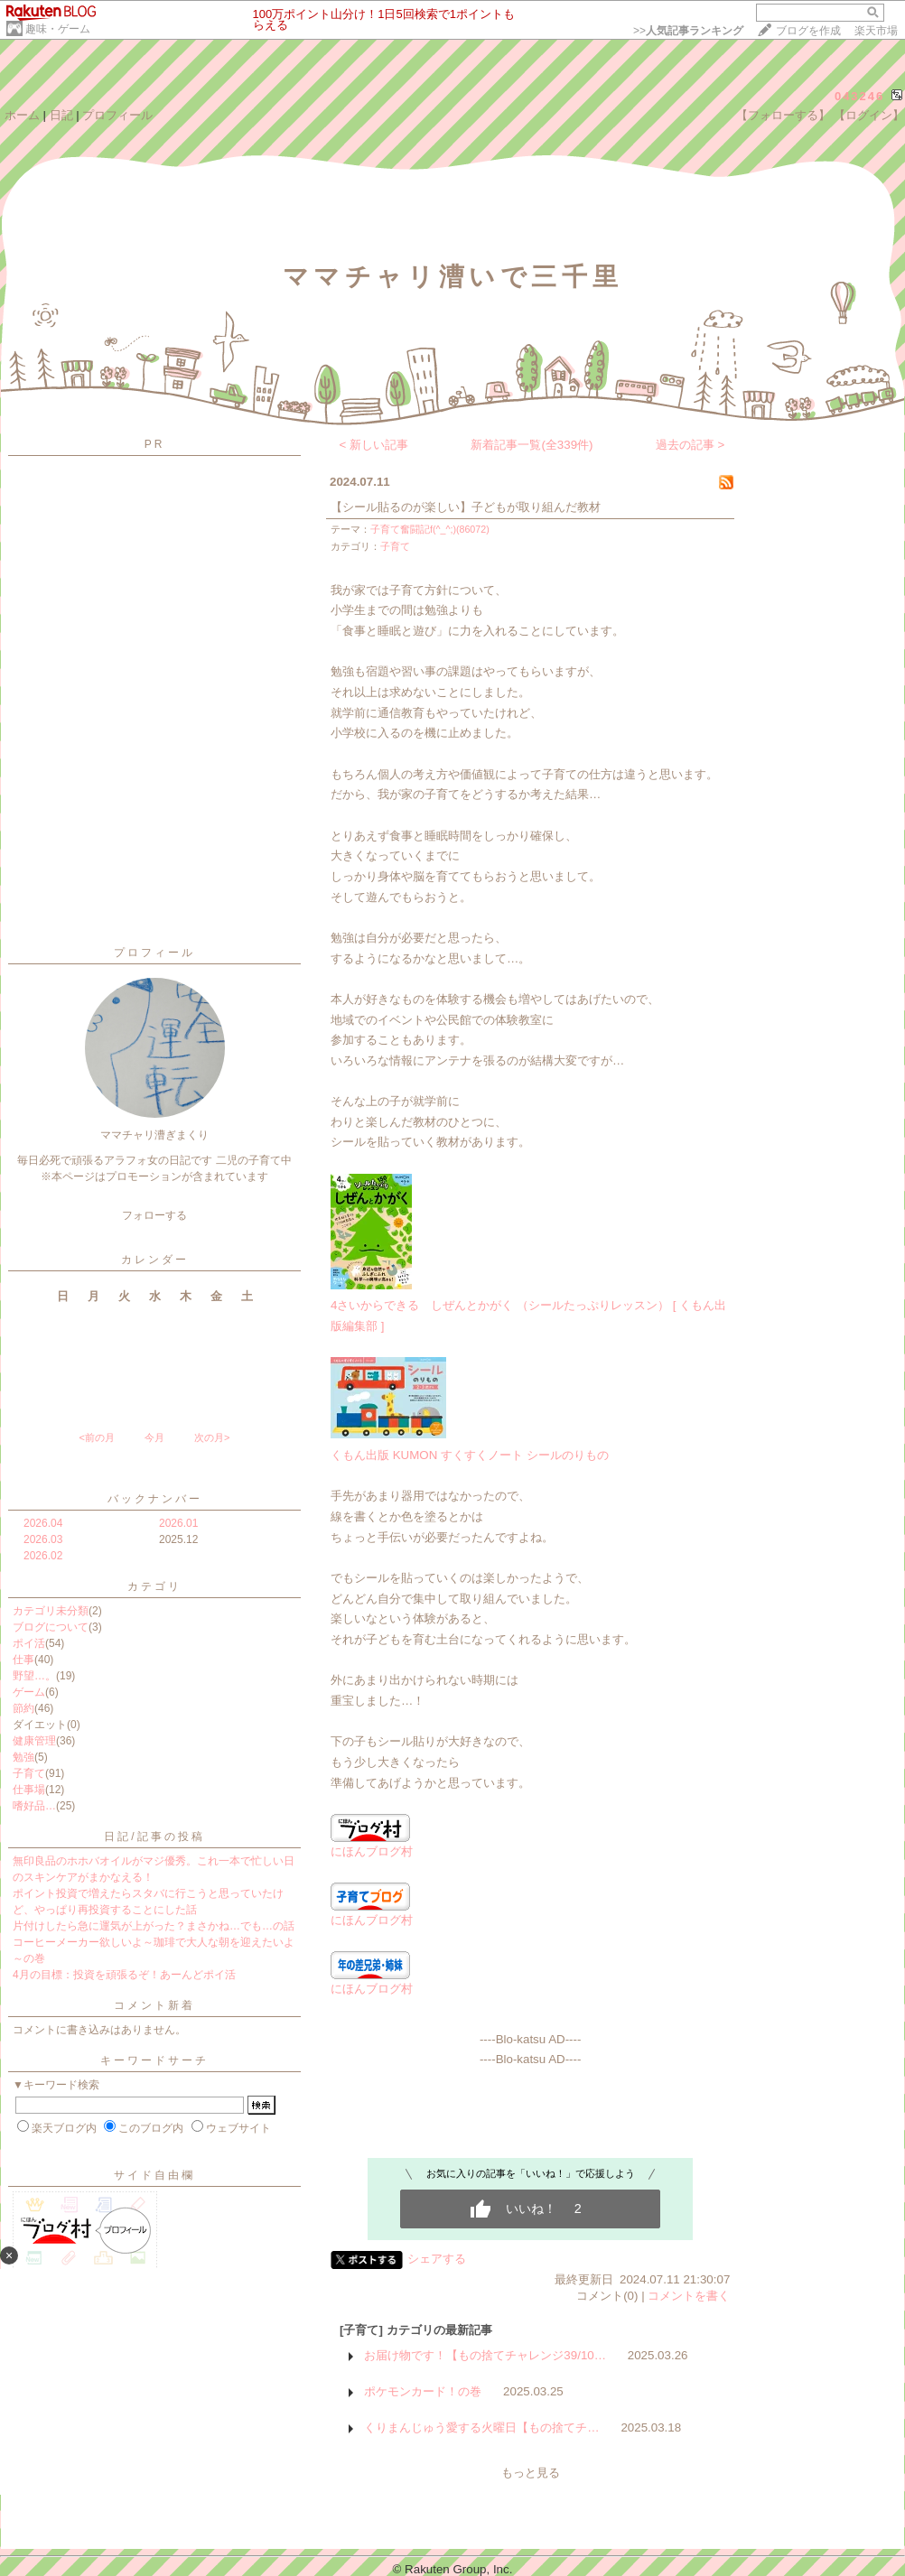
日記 (61, 115)
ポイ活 (29, 1643)
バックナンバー (154, 1499)
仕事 (23, 1659)
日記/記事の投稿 (154, 1836)
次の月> (211, 1437)
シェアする (436, 2258)
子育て (29, 1773)
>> (688, 30)
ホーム (22, 115)
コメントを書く (689, 2295)
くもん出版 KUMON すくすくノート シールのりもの (470, 1455)
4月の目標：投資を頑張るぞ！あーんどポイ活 (124, 1974)
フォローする (154, 1215)
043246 (859, 96)
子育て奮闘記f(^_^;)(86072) (430, 529)
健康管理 (34, 1740)
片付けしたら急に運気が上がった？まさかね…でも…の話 (153, 1926)
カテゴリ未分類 (51, 1610)
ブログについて (51, 1627)
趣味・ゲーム (57, 29)
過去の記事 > (690, 444)
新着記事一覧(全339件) (531, 444)
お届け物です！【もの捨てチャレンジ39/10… (485, 2355)
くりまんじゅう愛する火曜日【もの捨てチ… (481, 2427)
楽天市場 (876, 30)
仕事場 (29, 1789)
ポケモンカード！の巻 (422, 2391)
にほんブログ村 (372, 1844)
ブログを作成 (808, 30)
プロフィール (117, 115)
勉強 (23, 1757)
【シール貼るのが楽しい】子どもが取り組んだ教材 (466, 507)
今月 (154, 1437)
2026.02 (42, 1555)
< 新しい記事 (374, 444)
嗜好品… (34, 1805)
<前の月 (96, 1437)
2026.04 (42, 1523)
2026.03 (42, 1539)
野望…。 (34, 1675)
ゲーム (29, 1692)
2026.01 (178, 1523)
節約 (23, 1708)
